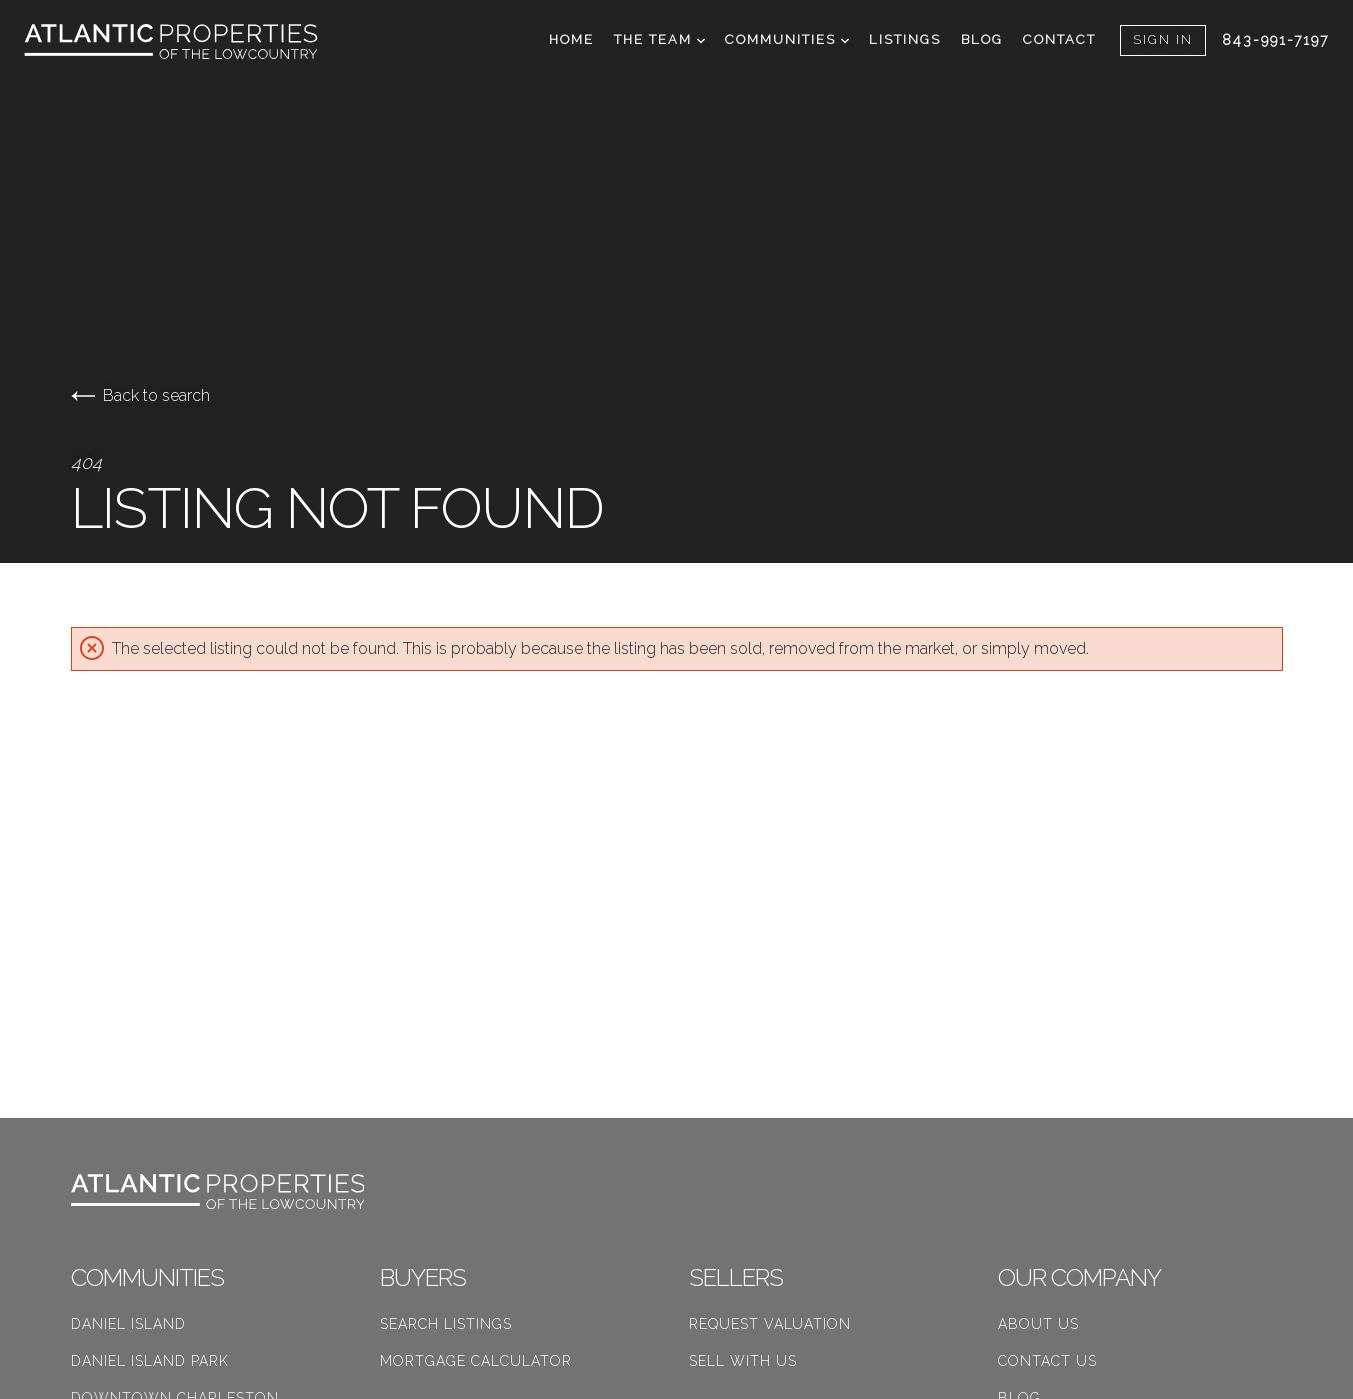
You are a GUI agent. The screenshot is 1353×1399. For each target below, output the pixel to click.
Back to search (140, 395)
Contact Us (1047, 1361)
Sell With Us (743, 1361)
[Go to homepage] (191, 41)
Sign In (1163, 39)
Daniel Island (128, 1324)
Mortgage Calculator (476, 1361)
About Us (1038, 1324)
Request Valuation (770, 1324)
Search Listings (446, 1324)
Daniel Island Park (150, 1361)
